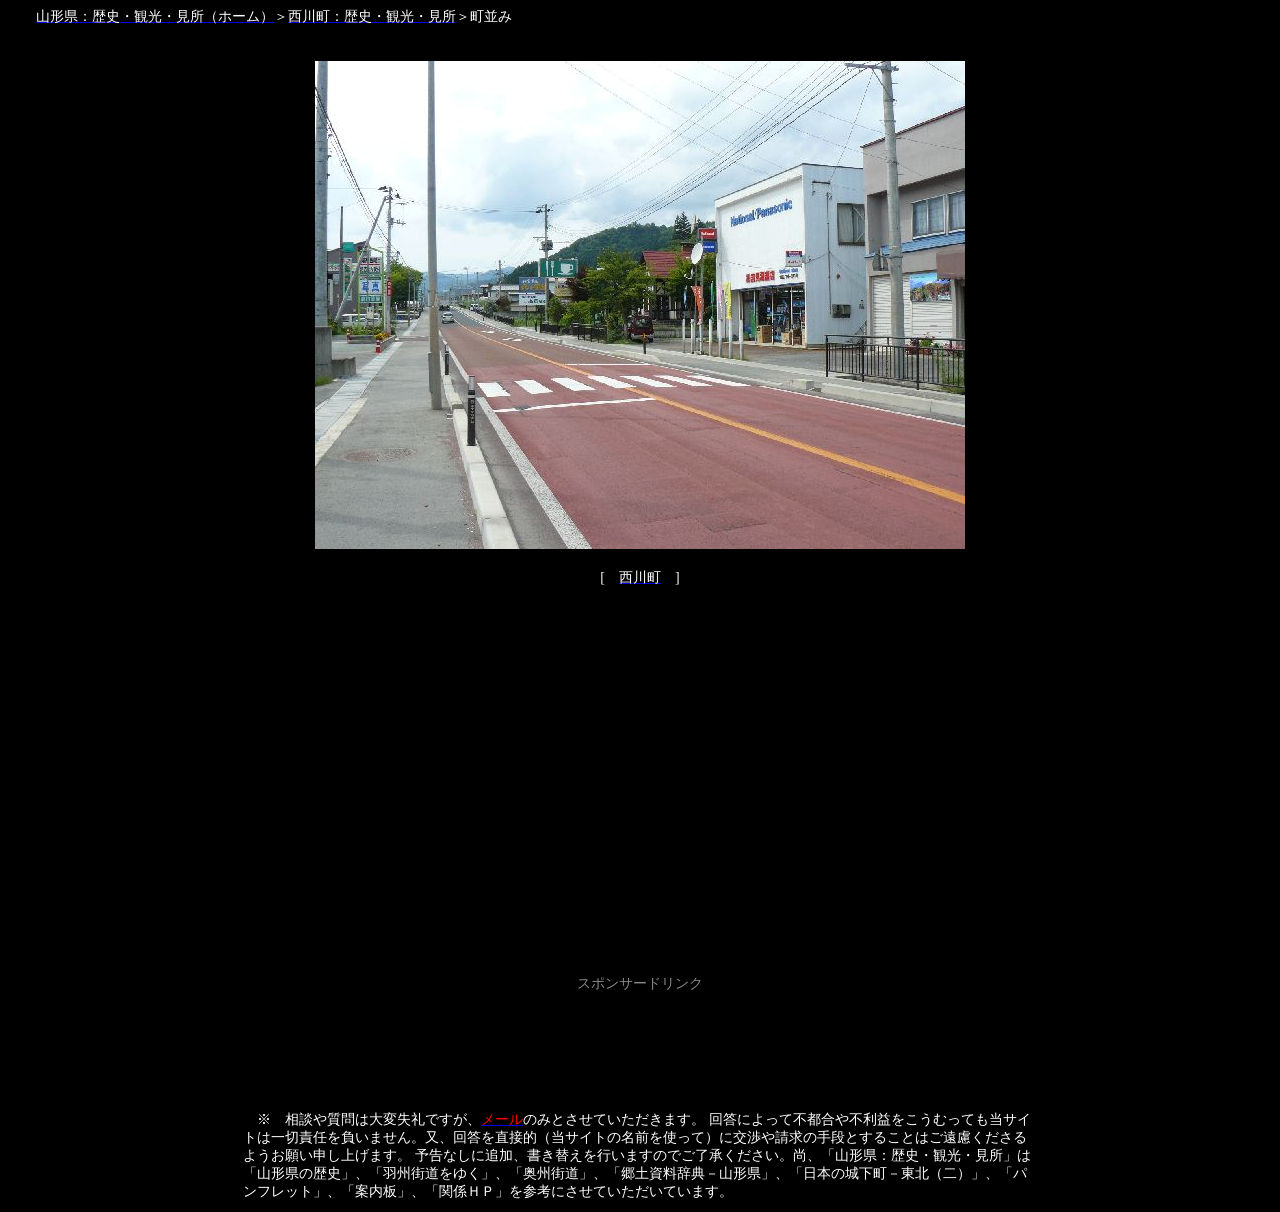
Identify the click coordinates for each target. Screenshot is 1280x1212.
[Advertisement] (640, 1042)
